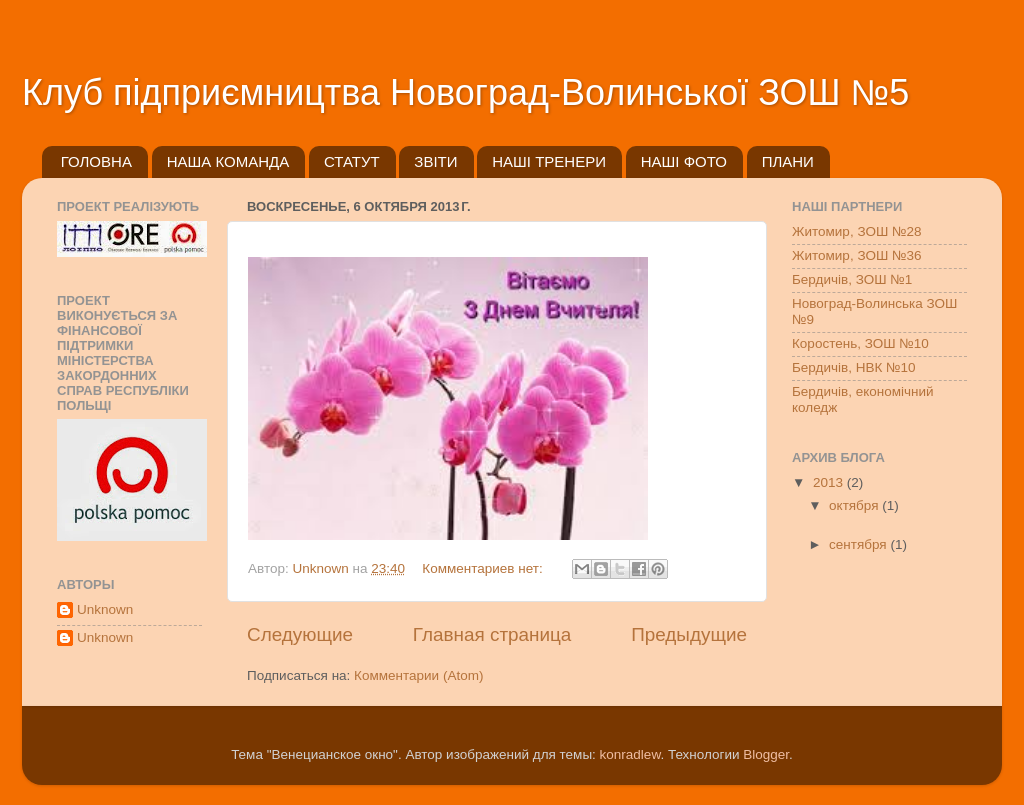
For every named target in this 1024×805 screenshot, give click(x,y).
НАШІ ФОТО (684, 161)
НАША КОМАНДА (228, 161)
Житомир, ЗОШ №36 (857, 255)
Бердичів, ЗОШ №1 (852, 279)
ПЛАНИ (788, 161)
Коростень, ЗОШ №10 (860, 343)
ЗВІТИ (435, 161)
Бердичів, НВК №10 (854, 367)
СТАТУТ (352, 161)
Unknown (105, 609)
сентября (859, 544)
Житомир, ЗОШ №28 (857, 231)
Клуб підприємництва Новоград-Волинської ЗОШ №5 (465, 92)
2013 (830, 482)
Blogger (766, 754)
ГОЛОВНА (96, 161)
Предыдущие (689, 634)
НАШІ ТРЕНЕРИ (549, 161)
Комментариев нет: (484, 568)
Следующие (300, 634)
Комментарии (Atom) (418, 675)
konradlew (630, 754)
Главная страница (492, 634)
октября (855, 505)
